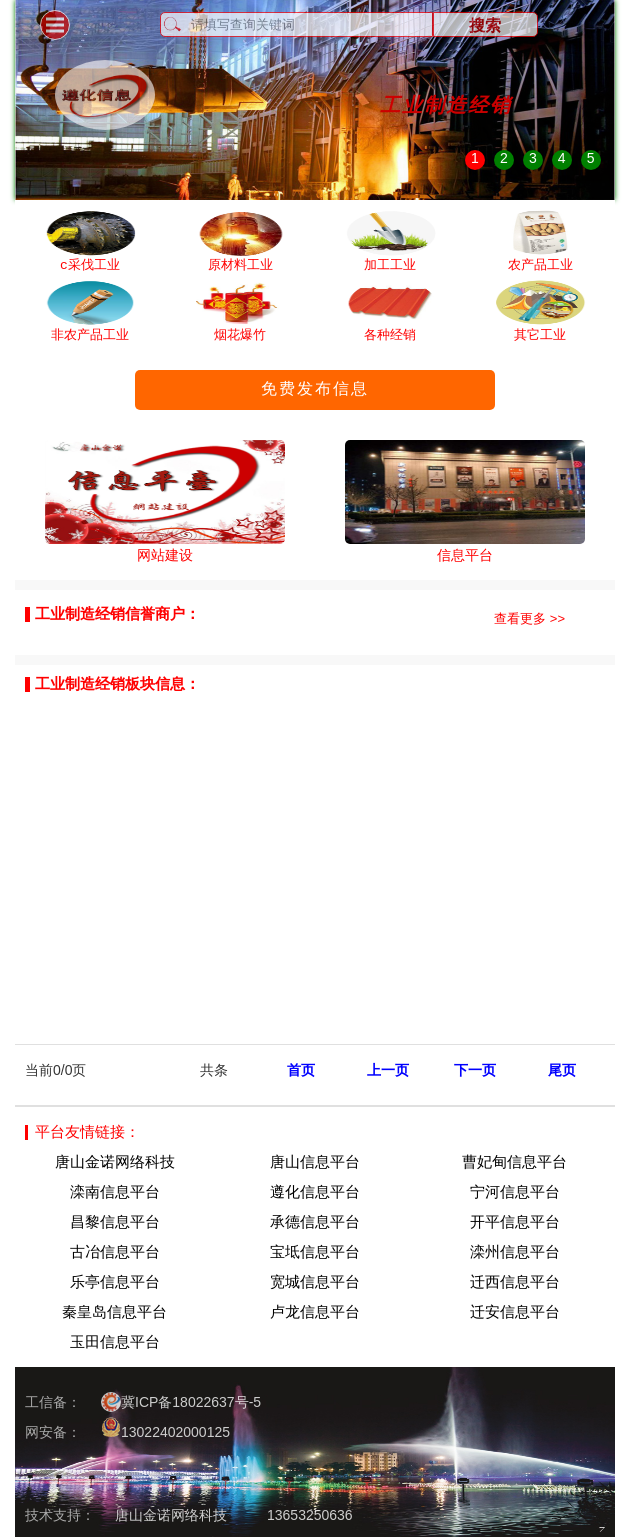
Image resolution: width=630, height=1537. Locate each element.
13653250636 (310, 1515)
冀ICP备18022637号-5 (181, 1402)
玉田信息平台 (115, 1341)
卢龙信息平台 (315, 1311)
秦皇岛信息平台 (114, 1311)
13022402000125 (165, 1428)
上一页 (388, 1070)
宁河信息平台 (515, 1191)
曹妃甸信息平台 (514, 1161)
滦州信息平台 (515, 1251)
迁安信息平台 (515, 1311)
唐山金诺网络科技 (115, 1161)
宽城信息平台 (315, 1281)
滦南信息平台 (115, 1191)
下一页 (475, 1070)
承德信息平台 (315, 1221)
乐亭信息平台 (115, 1281)
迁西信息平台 (515, 1281)
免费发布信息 (315, 388)
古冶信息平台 (115, 1251)
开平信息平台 (515, 1221)
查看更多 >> (529, 618)
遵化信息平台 (315, 1191)
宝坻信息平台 (315, 1251)
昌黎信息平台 (115, 1221)
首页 (301, 1070)
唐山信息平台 (315, 1161)
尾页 (562, 1070)
